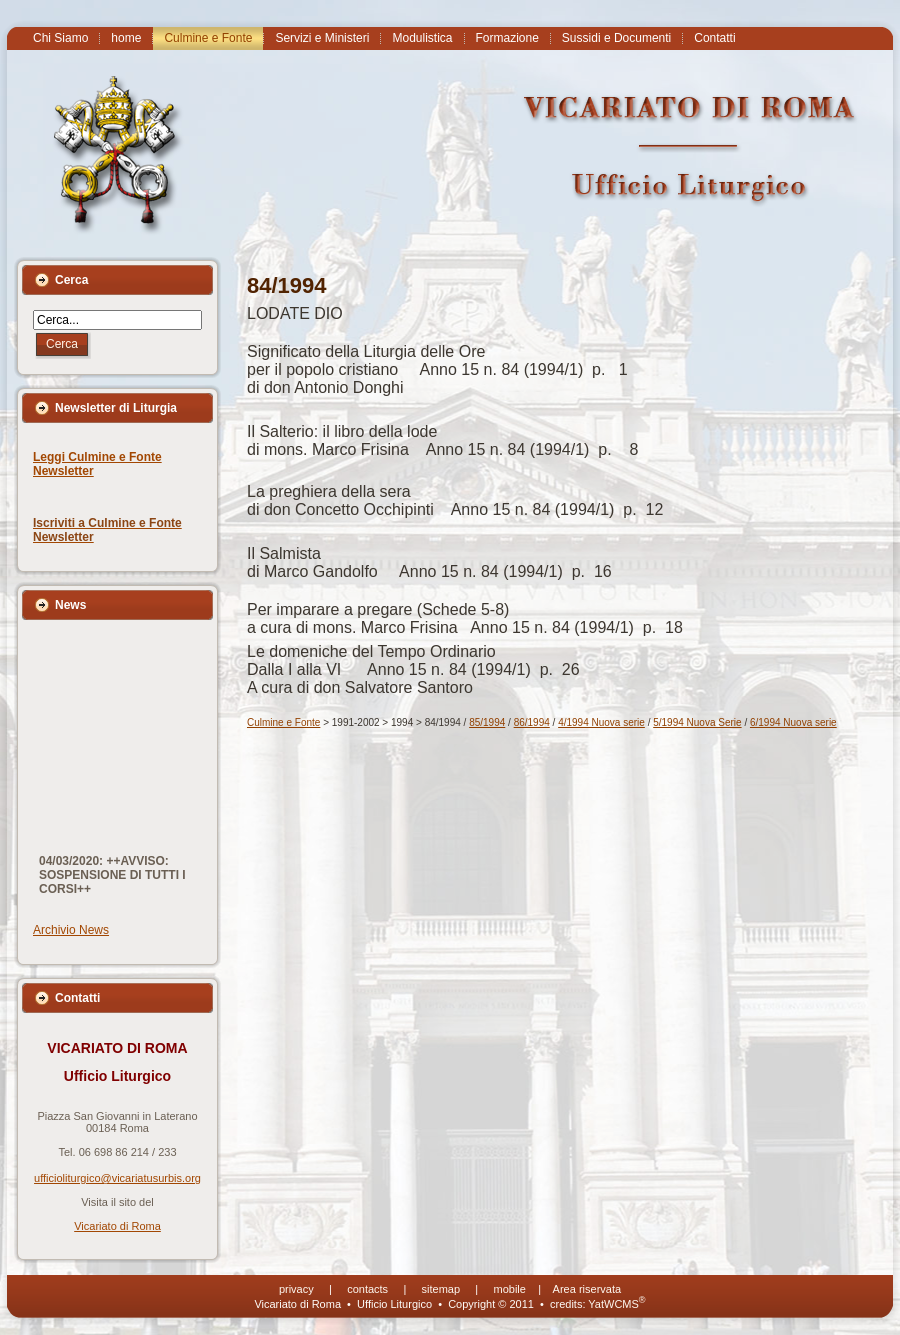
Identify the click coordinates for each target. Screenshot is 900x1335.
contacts (367, 1289)
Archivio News (71, 930)
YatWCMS (616, 1304)
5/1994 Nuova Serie (697, 722)
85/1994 (487, 722)
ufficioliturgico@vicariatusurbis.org (117, 1178)
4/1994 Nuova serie (601, 722)
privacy (296, 1289)
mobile (510, 1289)
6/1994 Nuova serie (793, 722)
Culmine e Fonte (283, 722)
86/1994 (532, 722)
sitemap (441, 1289)
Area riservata (587, 1289)
